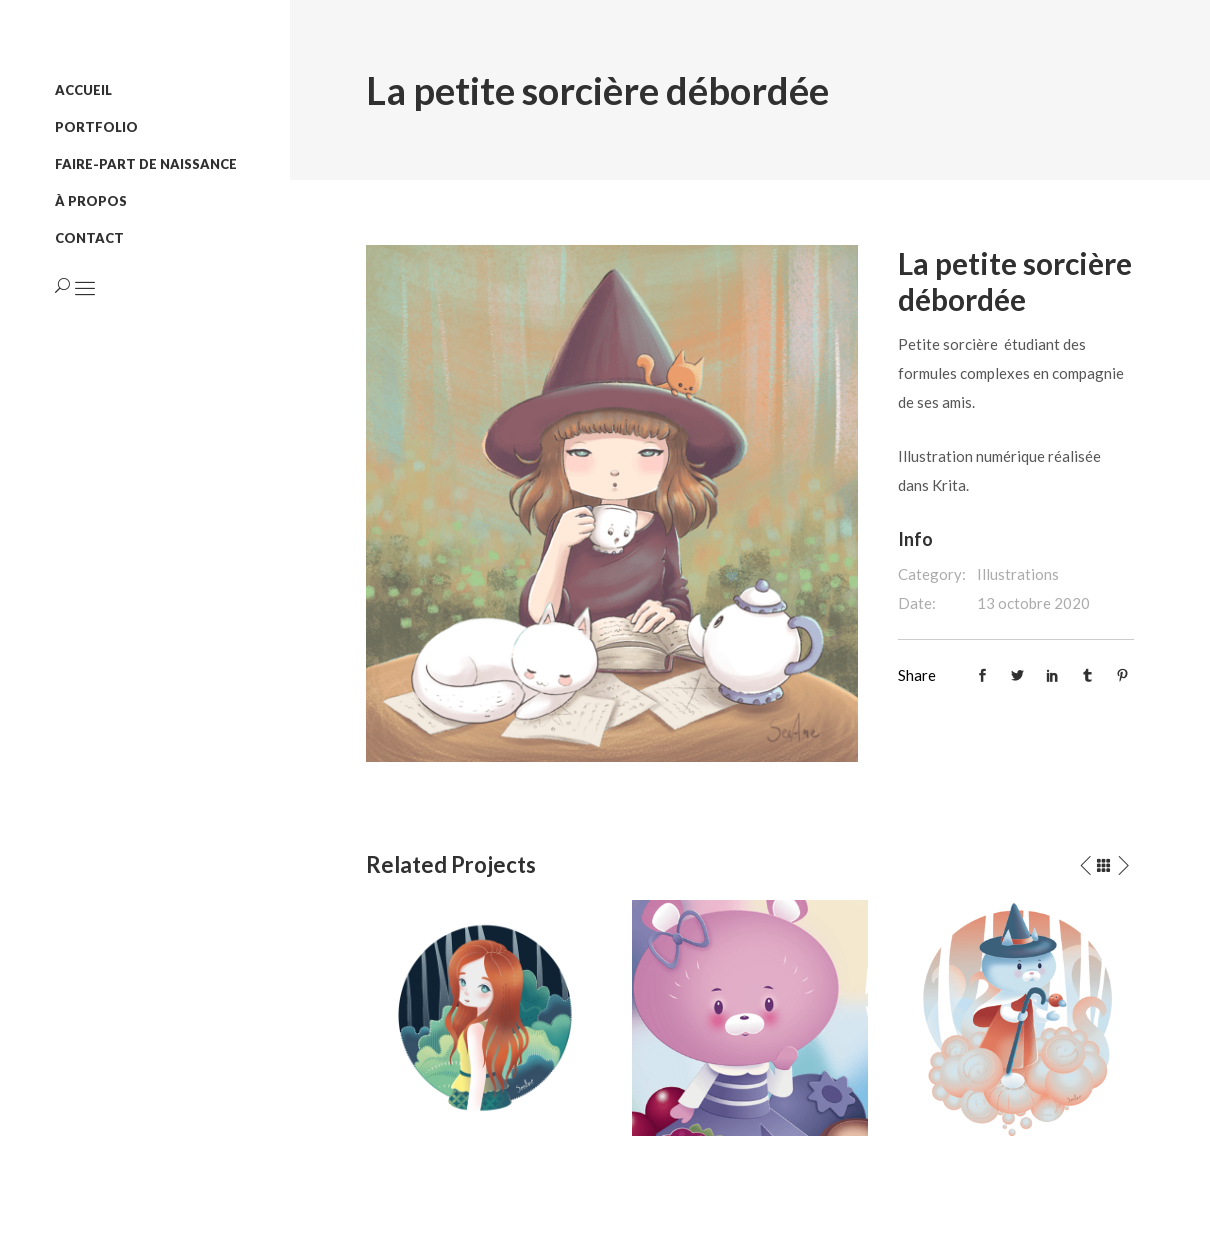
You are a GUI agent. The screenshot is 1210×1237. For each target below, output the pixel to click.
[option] (484, 1018)
